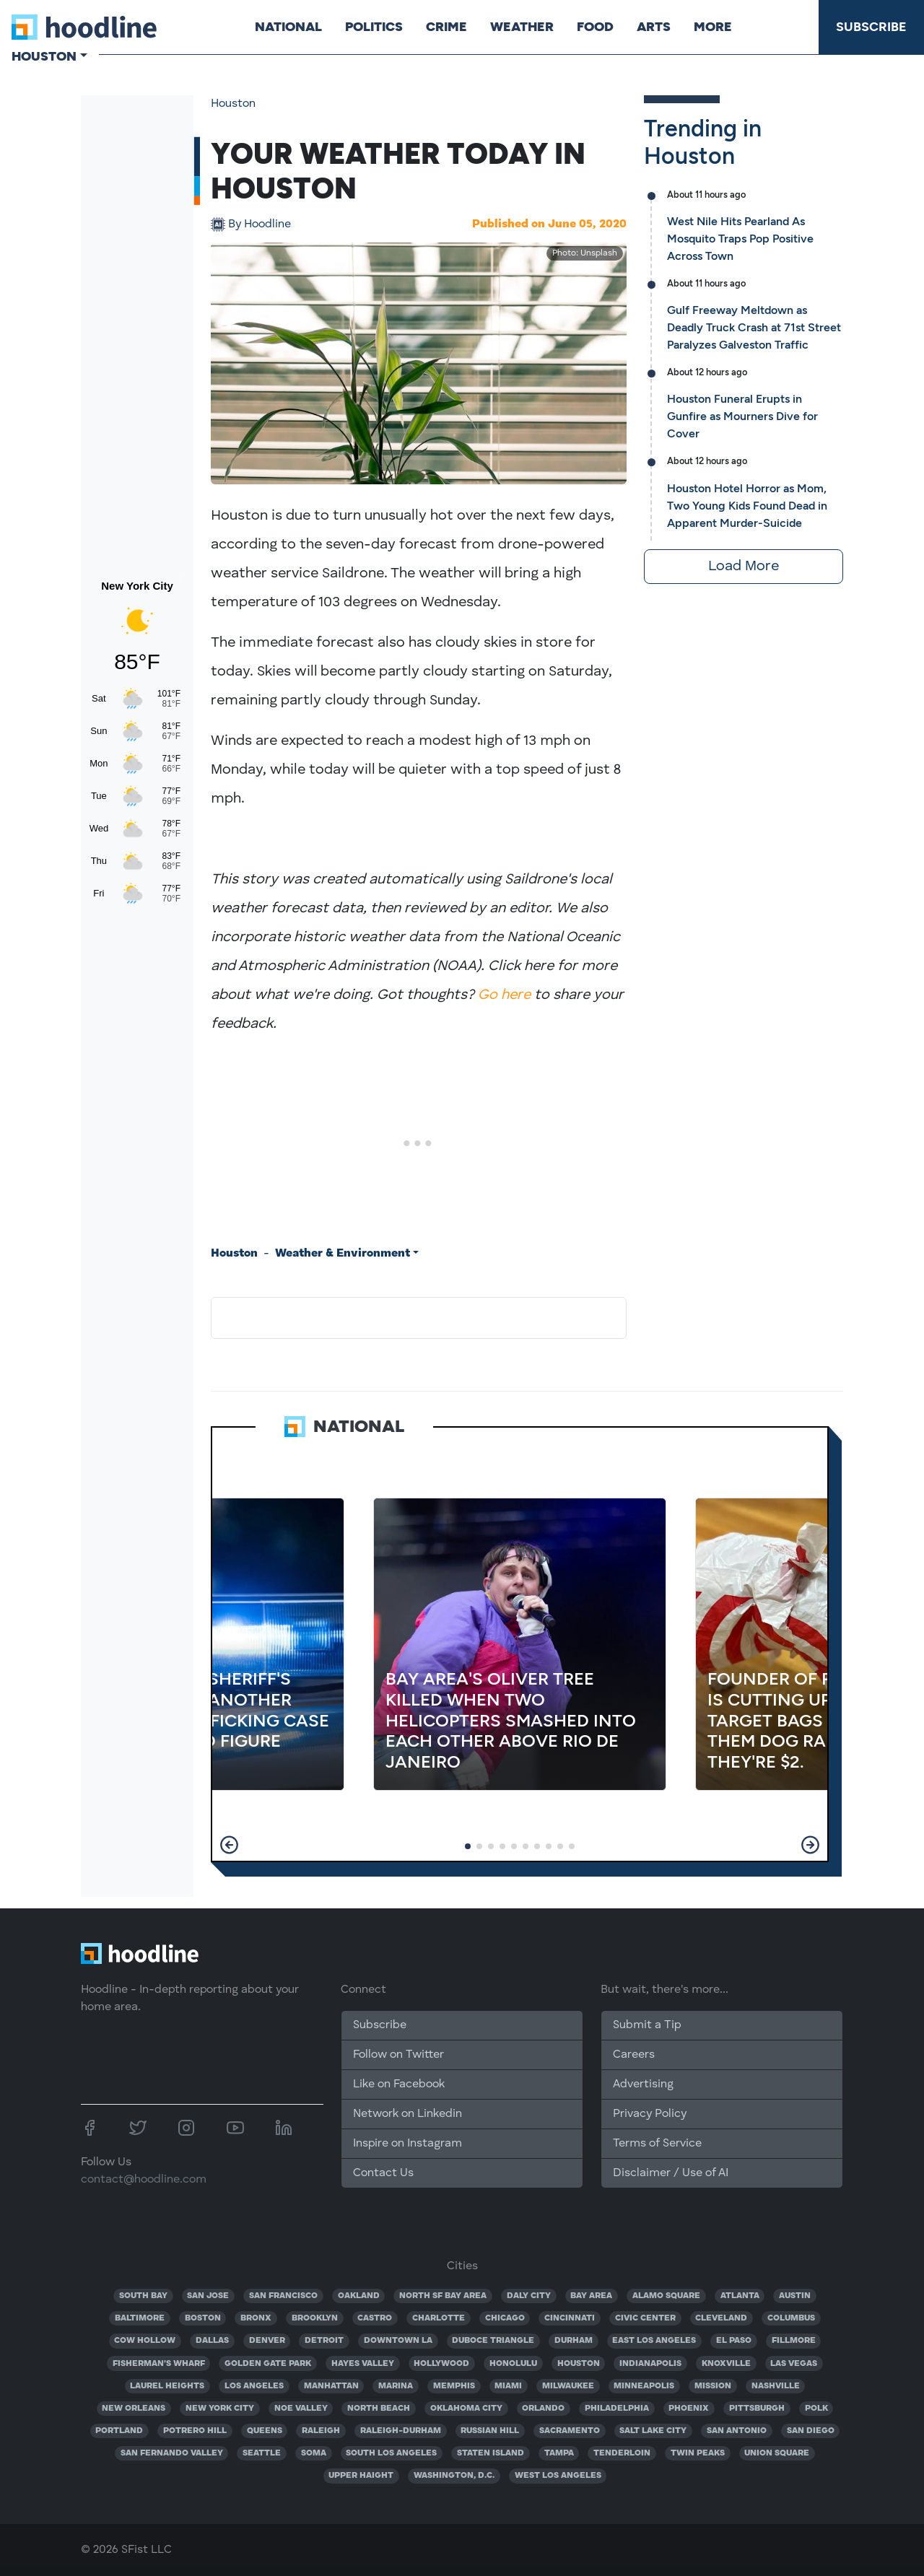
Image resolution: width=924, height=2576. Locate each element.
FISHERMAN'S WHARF (159, 2363)
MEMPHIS (454, 2386)
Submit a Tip (647, 2025)
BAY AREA (591, 2296)
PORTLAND (119, 2431)
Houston (233, 104)
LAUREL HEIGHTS (167, 2386)
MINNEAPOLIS (644, 2386)
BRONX (255, 2318)
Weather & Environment (342, 1253)
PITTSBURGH (757, 2408)
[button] (229, 1845)
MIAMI (508, 2386)
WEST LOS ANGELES (558, 2475)
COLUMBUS (791, 2318)
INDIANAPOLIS (650, 2363)
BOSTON (203, 2318)
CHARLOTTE (438, 2318)
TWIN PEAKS (698, 2453)
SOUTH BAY (143, 2296)
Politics (374, 27)
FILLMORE (794, 2340)
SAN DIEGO (810, 2431)
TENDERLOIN (621, 2453)
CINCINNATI (569, 2318)
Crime (446, 27)
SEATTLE (262, 2453)
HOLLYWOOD (441, 2363)
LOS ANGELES (254, 2386)
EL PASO (733, 2340)
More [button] (713, 27)
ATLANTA (739, 2296)
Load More (743, 566)
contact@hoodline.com (143, 2180)
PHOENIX (688, 2408)
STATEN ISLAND (490, 2453)
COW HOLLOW (144, 2340)
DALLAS (212, 2340)
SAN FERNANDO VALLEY (172, 2453)
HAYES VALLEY (362, 2363)
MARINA (395, 2386)
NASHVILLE (775, 2386)
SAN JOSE (208, 2296)
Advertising (643, 2084)
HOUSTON (578, 2363)
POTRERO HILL (195, 2431)
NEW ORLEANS (133, 2408)
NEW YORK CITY (220, 2408)
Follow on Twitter (398, 2055)
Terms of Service (657, 2143)
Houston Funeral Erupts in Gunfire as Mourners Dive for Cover (742, 416)
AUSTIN (795, 2296)
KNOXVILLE (726, 2363)
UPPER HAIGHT (360, 2475)
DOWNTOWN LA (398, 2340)
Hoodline (259, 224)
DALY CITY (529, 2296)
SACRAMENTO (569, 2431)
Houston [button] (44, 56)
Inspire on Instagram (407, 2143)
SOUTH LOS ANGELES (391, 2453)
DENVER (267, 2340)
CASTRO (374, 2318)
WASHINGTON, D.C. (454, 2475)
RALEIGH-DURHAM (400, 2431)
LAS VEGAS (793, 2363)
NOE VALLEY (301, 2408)
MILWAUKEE (568, 2386)
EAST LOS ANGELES (654, 2340)
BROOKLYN (315, 2318)
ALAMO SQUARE (666, 2296)
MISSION (712, 2386)
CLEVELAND (721, 2318)
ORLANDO (543, 2408)
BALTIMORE (140, 2318)
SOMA (313, 2453)
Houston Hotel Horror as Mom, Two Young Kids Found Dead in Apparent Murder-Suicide (747, 505)
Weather (522, 27)
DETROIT (324, 2340)
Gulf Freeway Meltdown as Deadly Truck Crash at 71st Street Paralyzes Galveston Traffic (754, 327)
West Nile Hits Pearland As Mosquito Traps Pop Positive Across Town (740, 238)
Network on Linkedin (407, 2114)
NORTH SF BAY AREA (443, 2296)
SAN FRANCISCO (283, 2296)
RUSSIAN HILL (490, 2431)
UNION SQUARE (776, 2453)
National (288, 27)
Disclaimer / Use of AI (670, 2173)
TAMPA (559, 2453)
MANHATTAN (331, 2386)
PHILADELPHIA (617, 2408)
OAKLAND (359, 2296)
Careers (634, 2055)
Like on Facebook (399, 2084)
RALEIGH (321, 2431)
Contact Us (383, 2173)
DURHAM (573, 2340)
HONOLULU (513, 2363)
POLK (816, 2408)
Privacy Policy (650, 2114)
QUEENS (264, 2431)
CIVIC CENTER (645, 2318)
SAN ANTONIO (737, 2431)
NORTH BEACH (378, 2408)
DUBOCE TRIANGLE (493, 2340)
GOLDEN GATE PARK (268, 2363)
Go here (504, 995)
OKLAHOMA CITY (466, 2408)
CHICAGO (505, 2318)
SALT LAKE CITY (653, 2431)
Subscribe (871, 27)
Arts (654, 27)
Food (595, 27)
